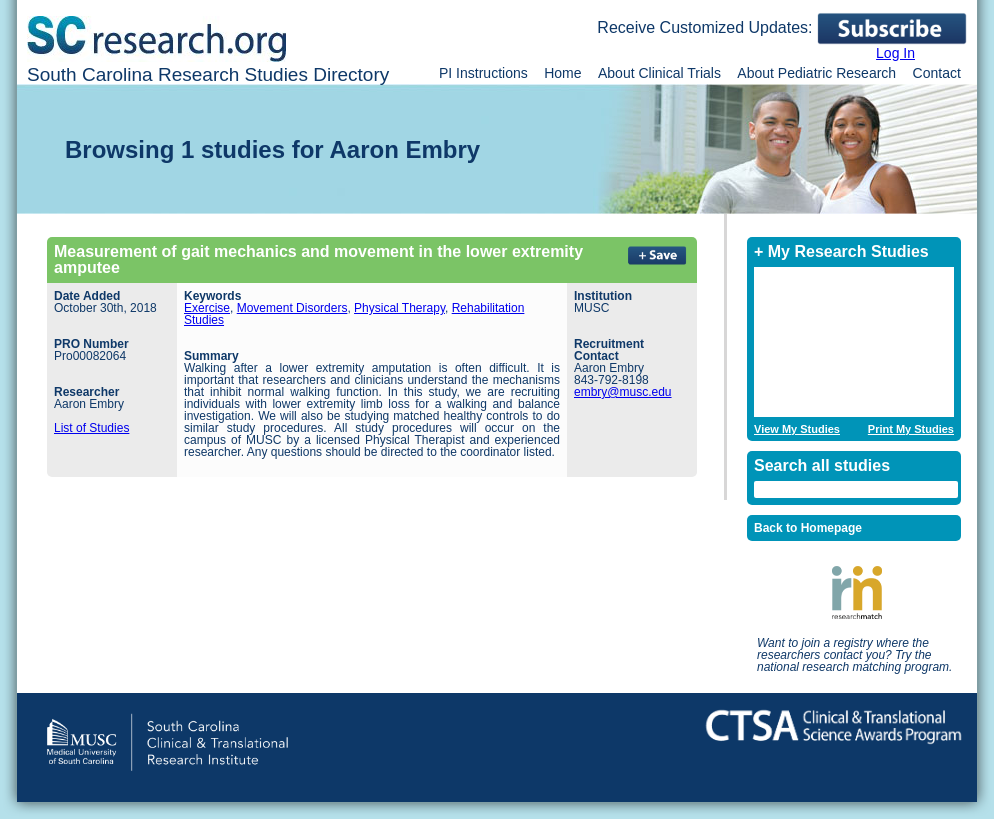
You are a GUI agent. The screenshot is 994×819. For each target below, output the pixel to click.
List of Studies (91, 428)
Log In (895, 53)
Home (562, 73)
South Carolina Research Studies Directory (208, 74)
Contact (937, 73)
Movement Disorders (292, 308)
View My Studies (797, 429)
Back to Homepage (808, 528)
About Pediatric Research (816, 73)
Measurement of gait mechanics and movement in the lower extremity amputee (318, 259)
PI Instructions (483, 73)
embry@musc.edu (623, 392)
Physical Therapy (399, 308)
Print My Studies (911, 429)
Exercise (207, 308)
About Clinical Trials (659, 73)
